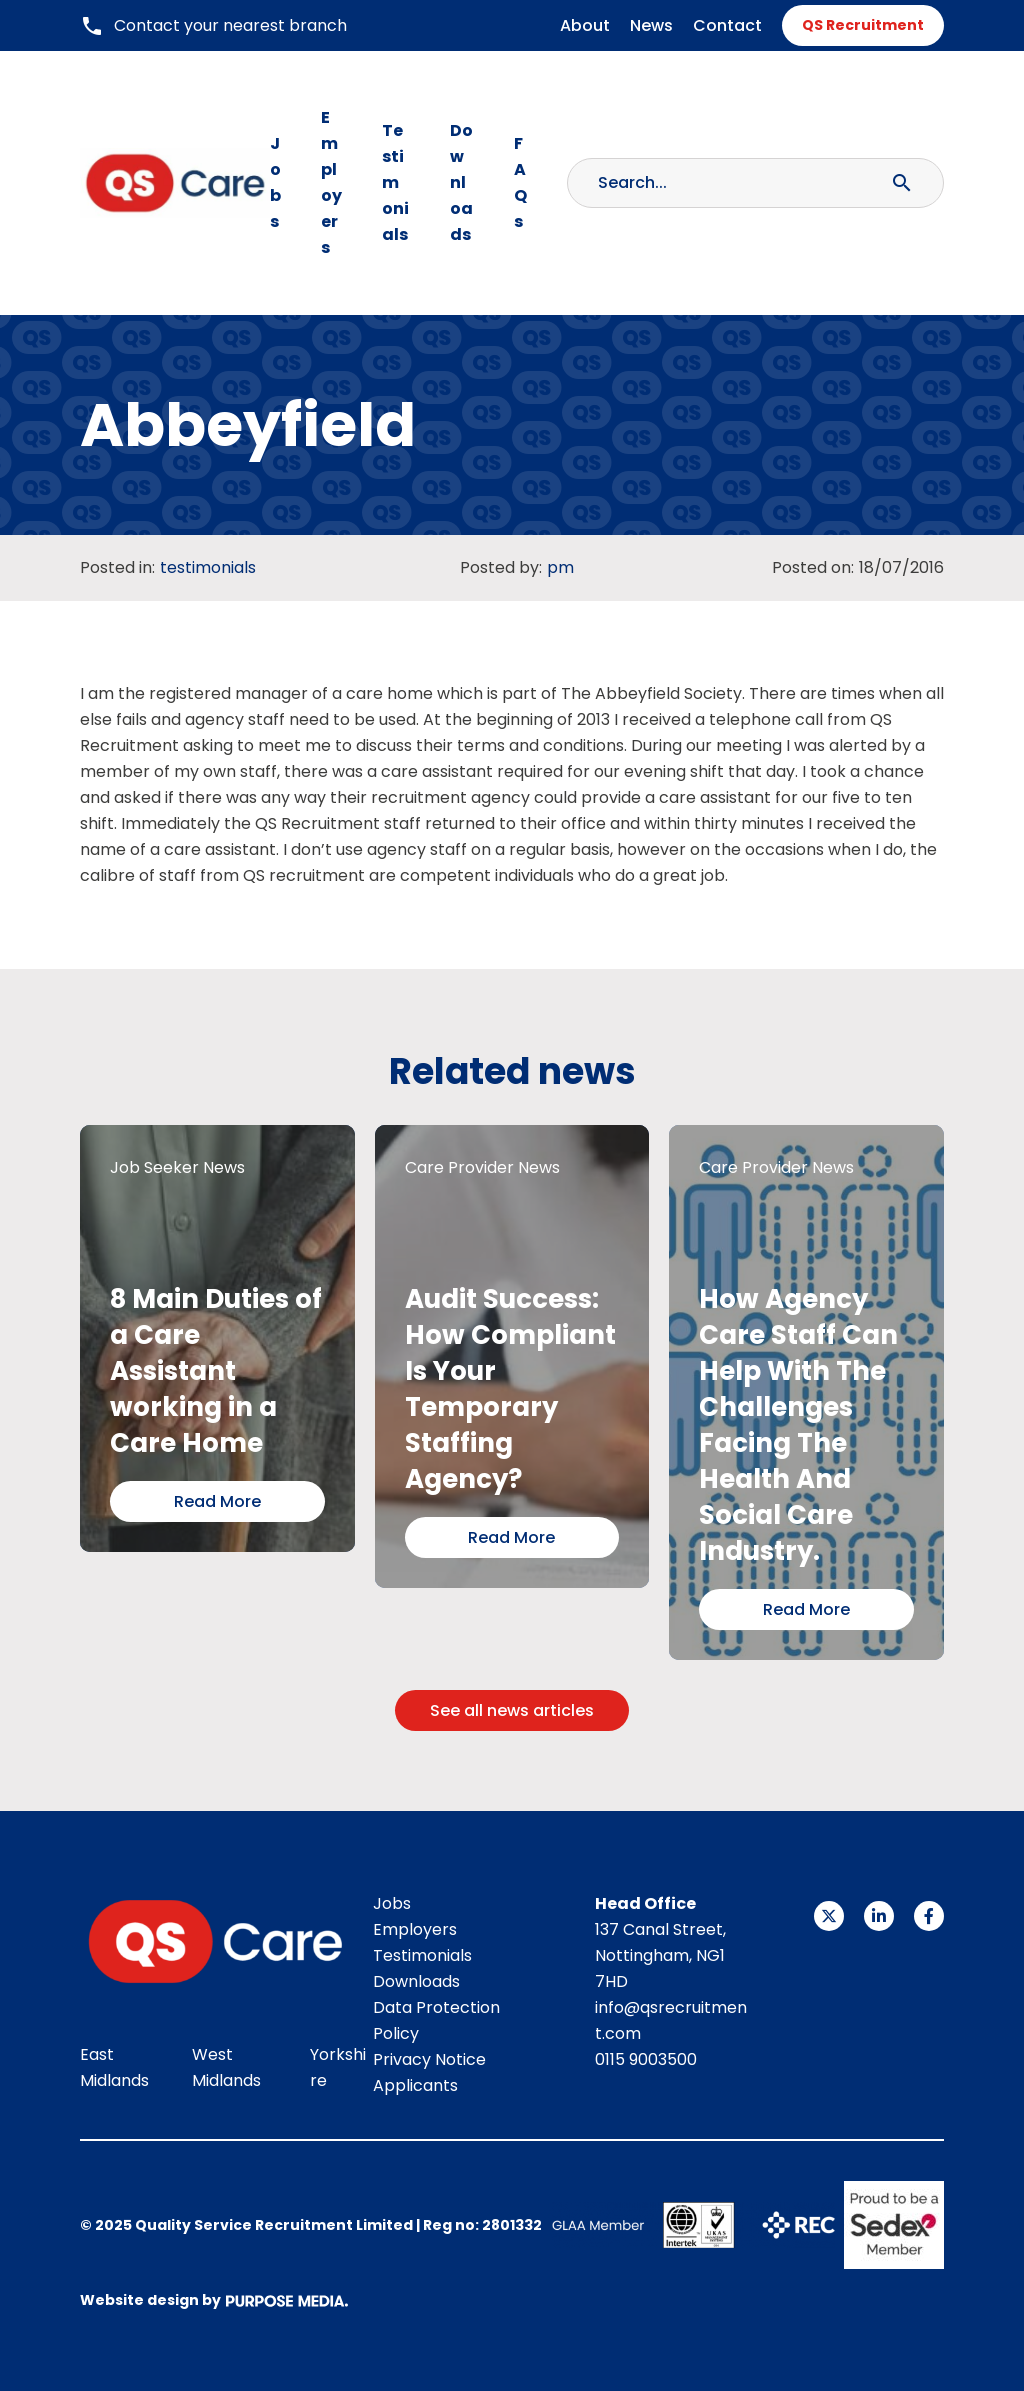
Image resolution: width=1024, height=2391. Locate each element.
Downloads (461, 182)
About (585, 25)
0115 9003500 (646, 2059)
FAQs (520, 182)
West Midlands (226, 2067)
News (651, 25)
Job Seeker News (177, 1167)
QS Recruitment (863, 25)
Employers (331, 182)
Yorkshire (338, 2067)
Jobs (275, 182)
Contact (727, 25)
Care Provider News (482, 1167)
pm (560, 567)
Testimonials (395, 182)
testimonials (208, 567)
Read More (217, 1501)
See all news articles (512, 1710)
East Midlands (114, 2067)
